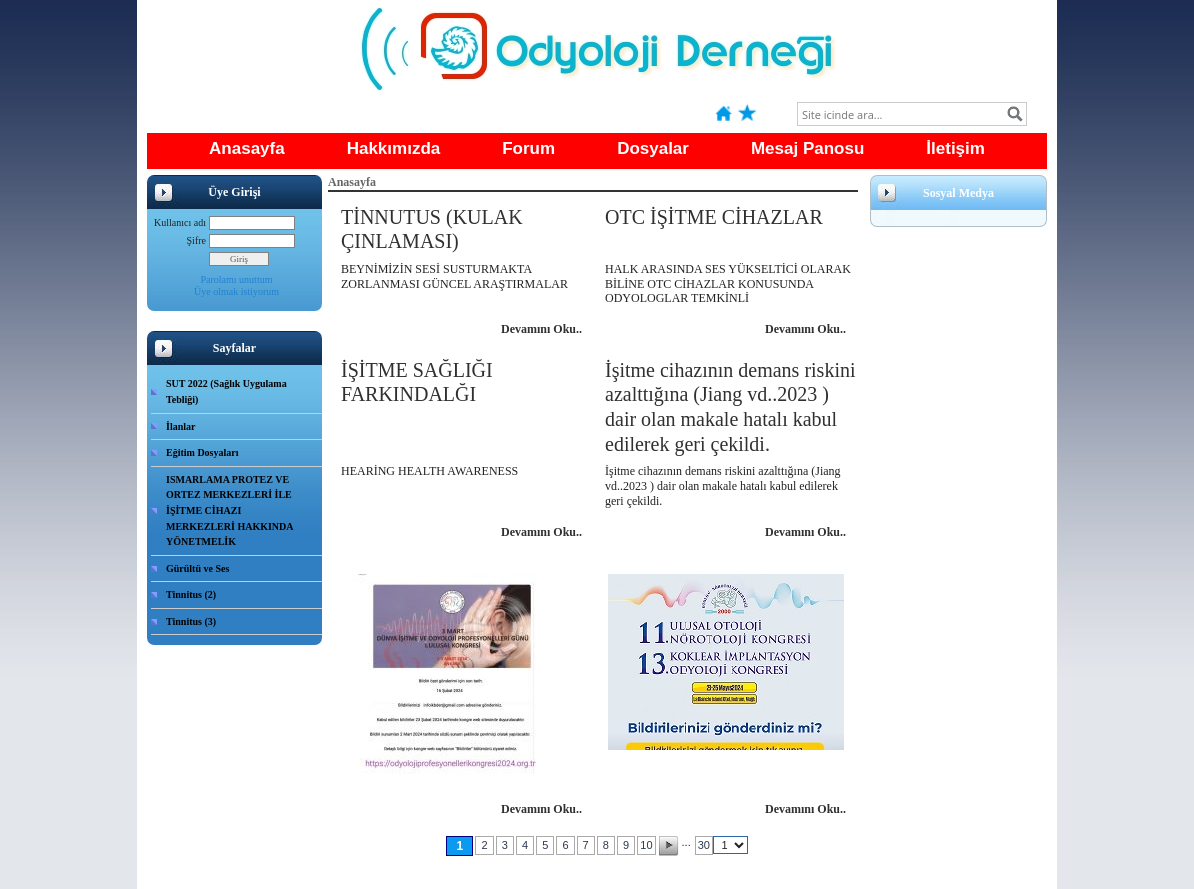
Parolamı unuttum (237, 279)
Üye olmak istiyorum (236, 291)
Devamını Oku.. (541, 329)
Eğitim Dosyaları (202, 452)
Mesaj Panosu (807, 148)
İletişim (955, 148)
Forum (528, 148)
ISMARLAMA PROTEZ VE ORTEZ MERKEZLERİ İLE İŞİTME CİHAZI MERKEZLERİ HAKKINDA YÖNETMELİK (230, 510)
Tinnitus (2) (191, 594)
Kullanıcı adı (180, 222)
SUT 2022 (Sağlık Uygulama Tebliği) (226, 391)
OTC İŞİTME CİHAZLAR (714, 217)
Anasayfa (247, 148)
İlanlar (180, 426)
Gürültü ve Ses (197, 568)
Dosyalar (653, 148)
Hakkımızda (394, 148)
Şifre (196, 240)
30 (704, 845)
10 (646, 845)
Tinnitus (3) (191, 621)
